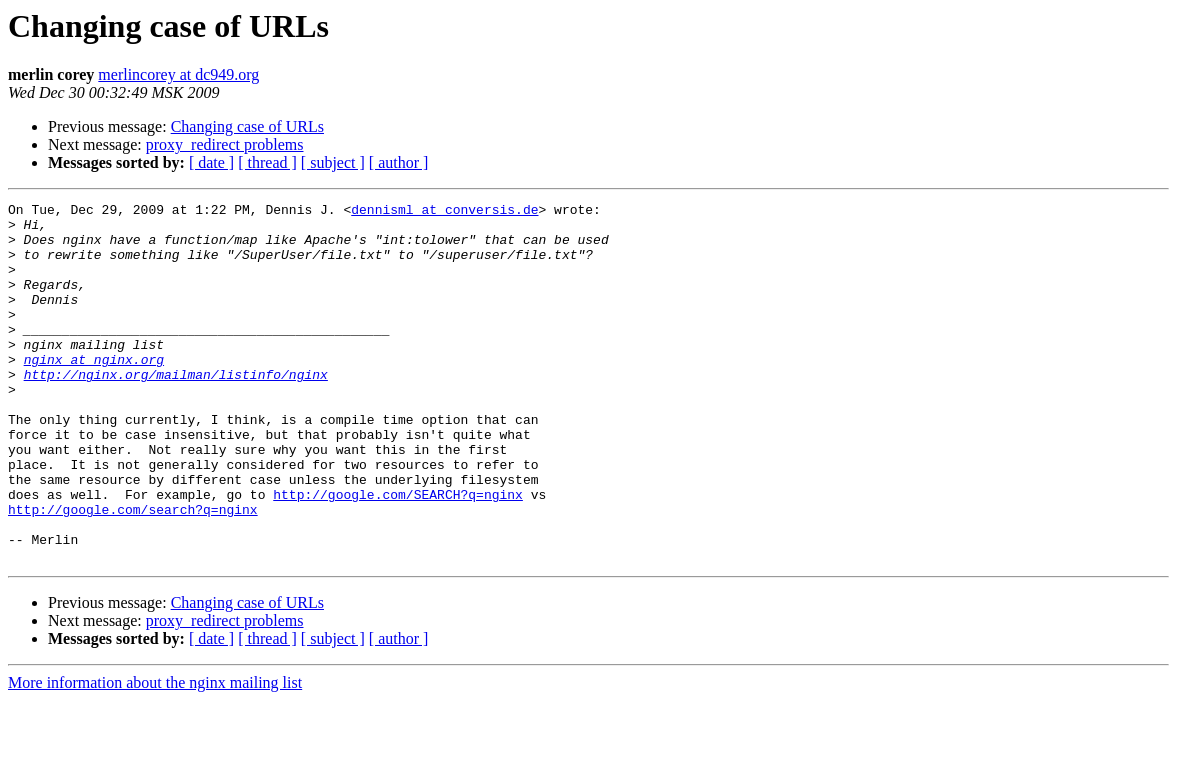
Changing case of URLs (247, 126)
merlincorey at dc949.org (178, 74)
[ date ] (211, 162)
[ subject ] (333, 162)
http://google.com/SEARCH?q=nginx (398, 554)
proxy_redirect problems (225, 144)
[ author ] (399, 162)
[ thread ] (267, 162)
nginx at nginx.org (94, 392)
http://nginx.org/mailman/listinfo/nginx (176, 410)
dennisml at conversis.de (444, 212)
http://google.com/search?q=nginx (133, 572)
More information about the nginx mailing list (155, 754)
